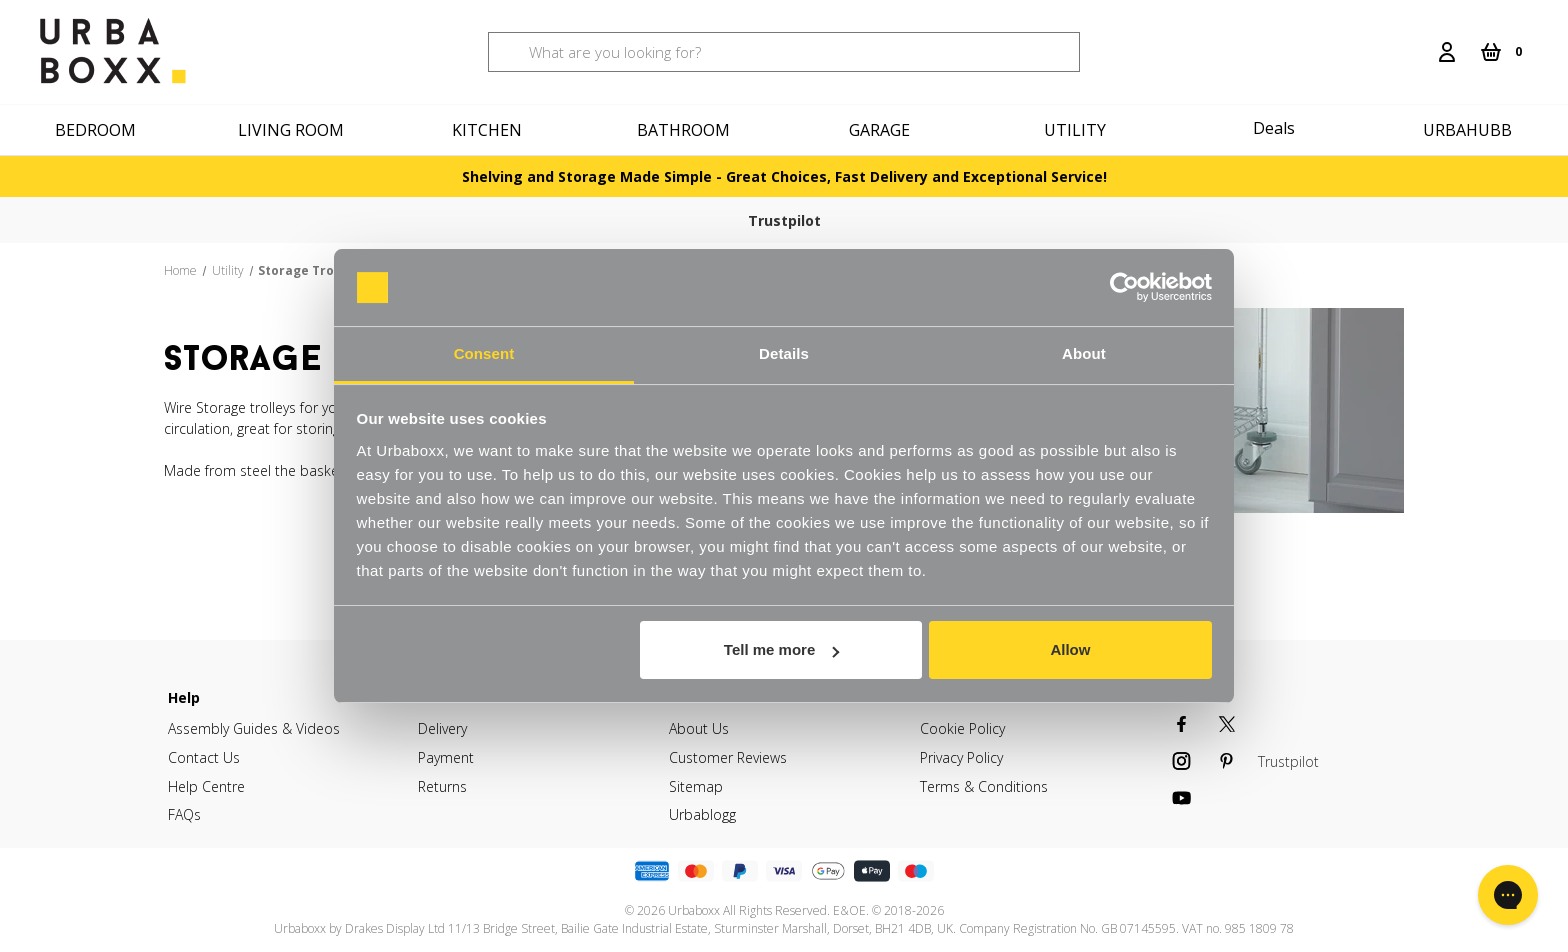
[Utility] (1078, 130)
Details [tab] (784, 353)
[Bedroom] (98, 130)
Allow (1070, 649)
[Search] (1415, 40)
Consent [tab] (484, 353)
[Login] (1447, 52)
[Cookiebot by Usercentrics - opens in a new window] (1124, 288)
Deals (1274, 128)
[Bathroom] (686, 130)
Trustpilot (211, 220)
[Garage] (882, 130)
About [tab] (1084, 353)
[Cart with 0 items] (1501, 52)
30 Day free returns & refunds (1381, 219)
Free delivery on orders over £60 (618, 219)
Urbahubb (1467, 130)
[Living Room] (294, 130)
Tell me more (781, 649)
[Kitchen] (490, 130)
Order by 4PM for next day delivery (999, 219)
